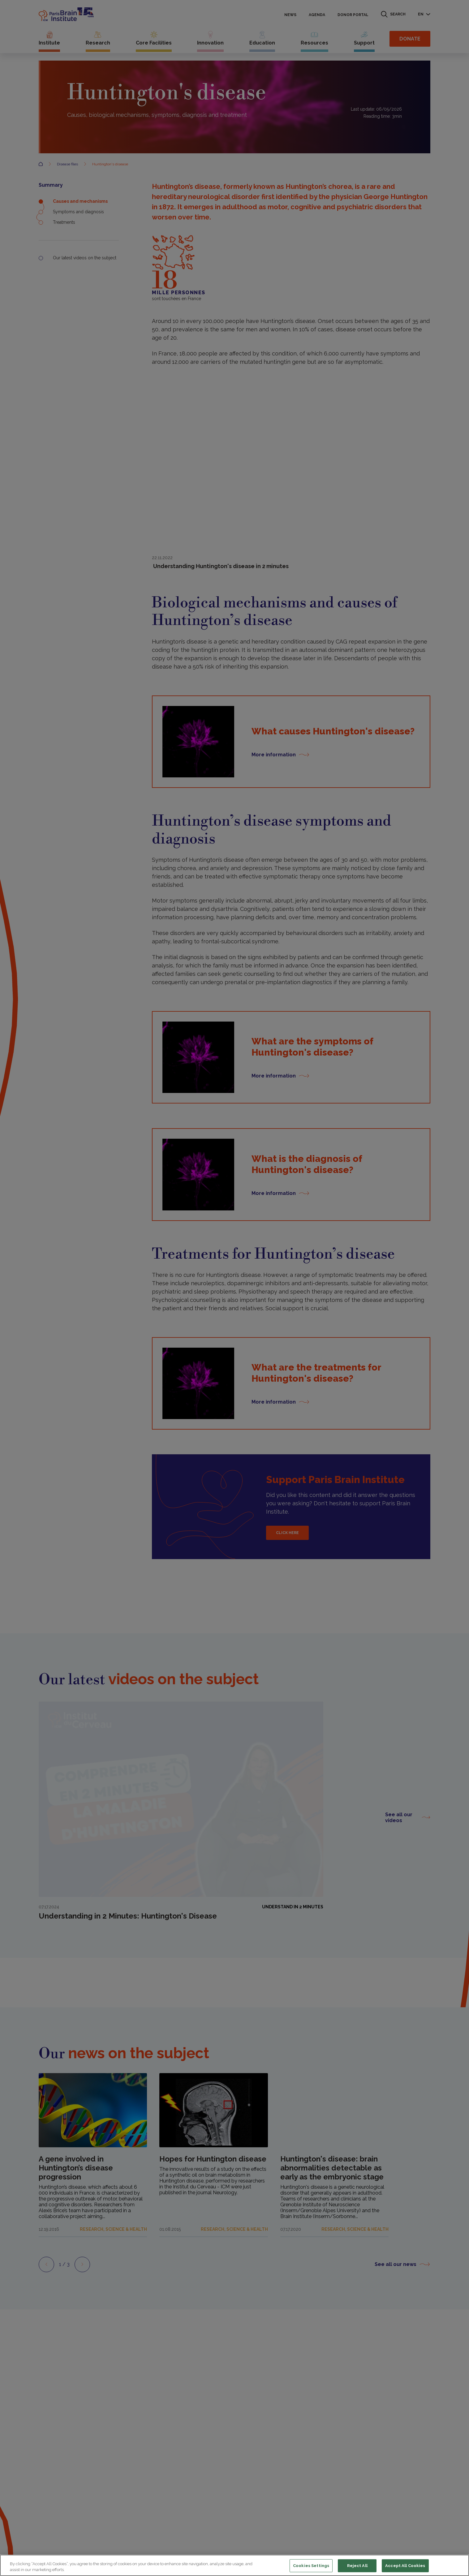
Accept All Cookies (405, 2565)
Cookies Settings (311, 2565)
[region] (234, 2565)
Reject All (357, 2565)
